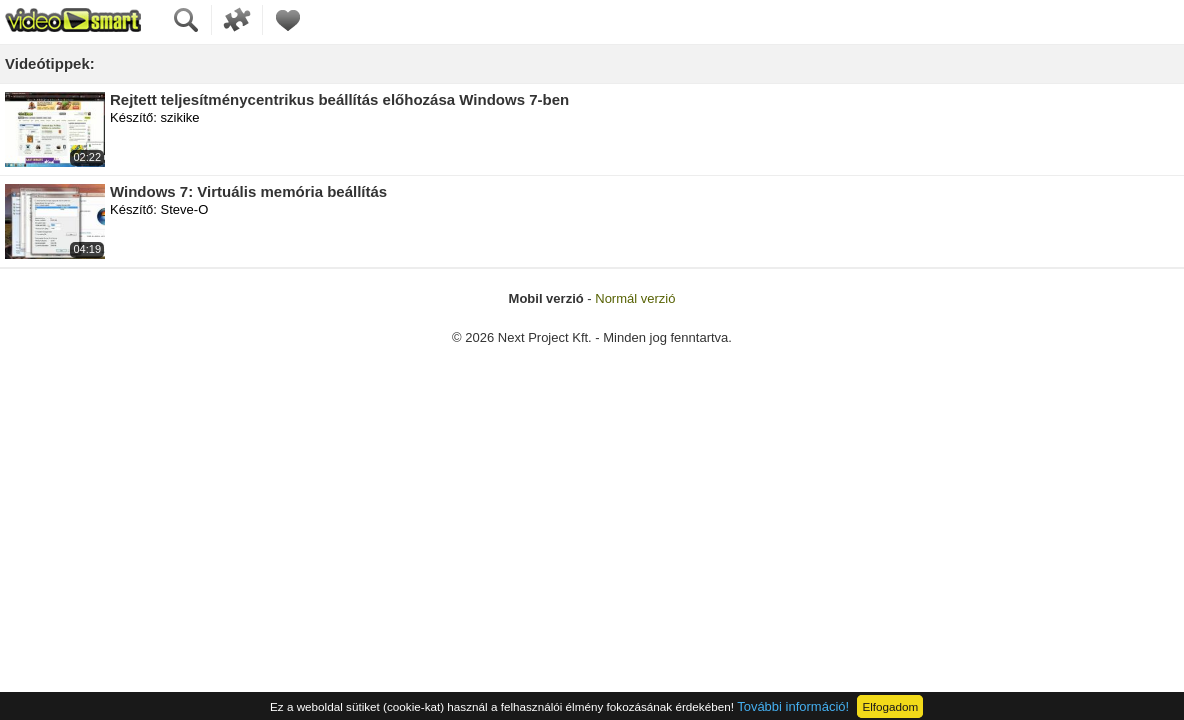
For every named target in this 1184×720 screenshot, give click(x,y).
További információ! (793, 706)
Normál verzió (635, 298)
